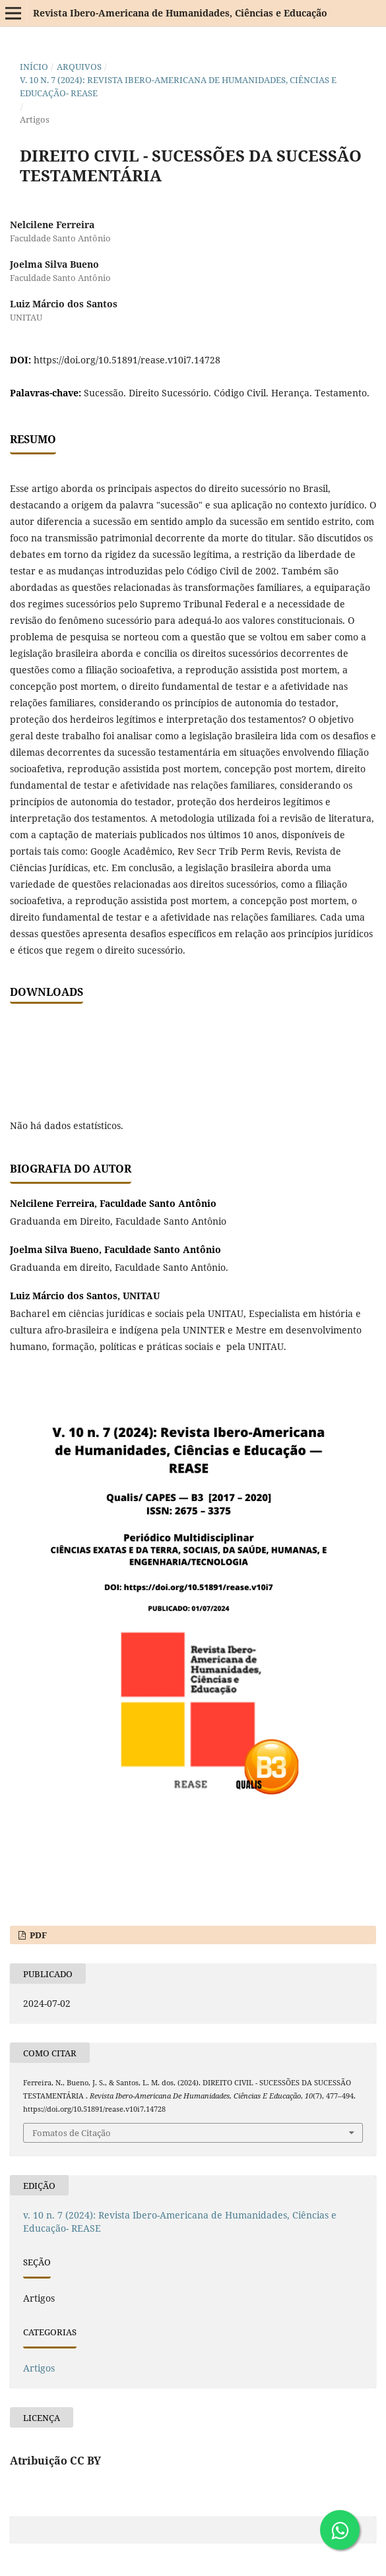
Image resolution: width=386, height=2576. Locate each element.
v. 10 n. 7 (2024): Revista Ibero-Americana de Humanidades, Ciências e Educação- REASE (178, 86)
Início (34, 67)
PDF (37, 1935)
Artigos (39, 2368)
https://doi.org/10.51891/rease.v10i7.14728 (127, 359)
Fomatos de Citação (71, 2133)
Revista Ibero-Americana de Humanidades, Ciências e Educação (180, 13)
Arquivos (79, 67)
